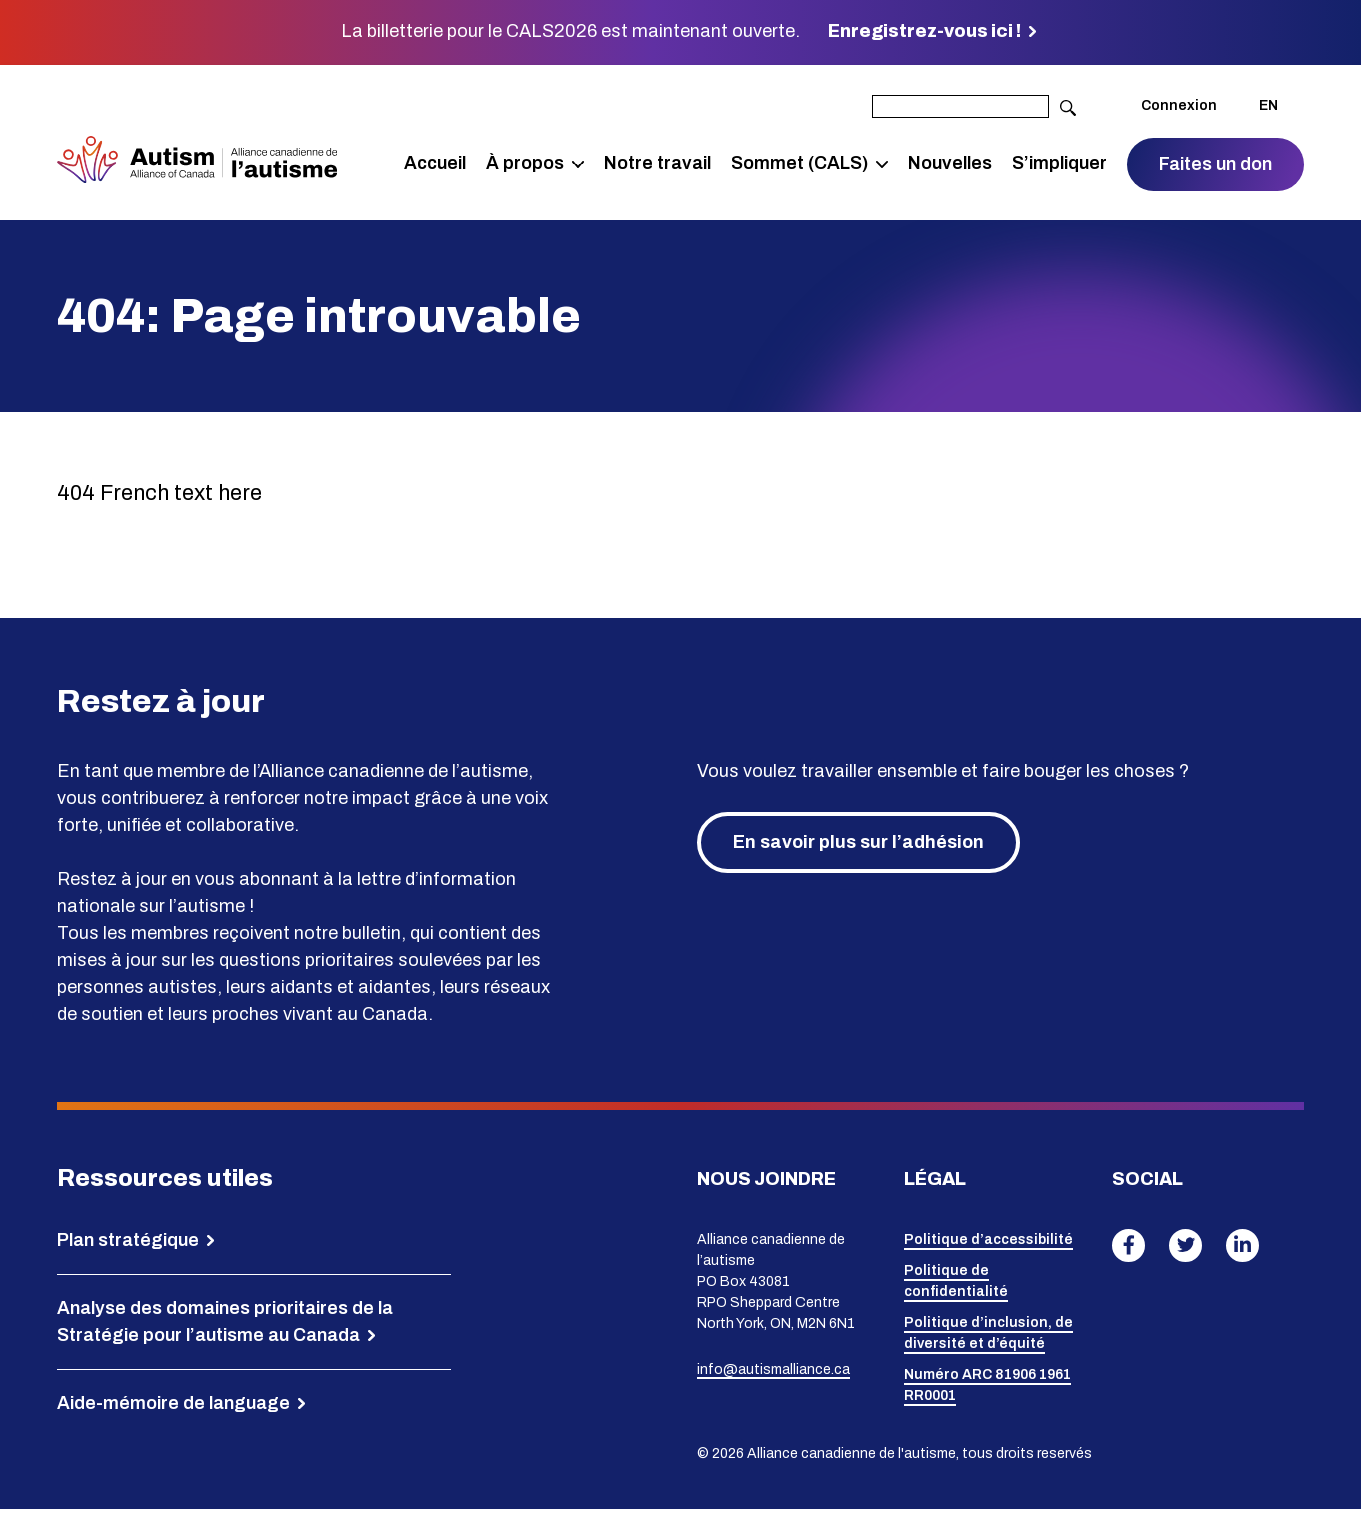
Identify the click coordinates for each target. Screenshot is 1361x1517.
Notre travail (657, 166)
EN (1268, 108)
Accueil (435, 166)
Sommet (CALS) (799, 166)
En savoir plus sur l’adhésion (858, 849)
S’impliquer (1059, 166)
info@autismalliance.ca (773, 1376)
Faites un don (1215, 167)
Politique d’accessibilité (988, 1247)
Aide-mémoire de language (173, 1410)
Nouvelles (950, 166)
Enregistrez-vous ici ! (924, 31)
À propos (525, 166)
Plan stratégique (128, 1247)
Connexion (1179, 108)
